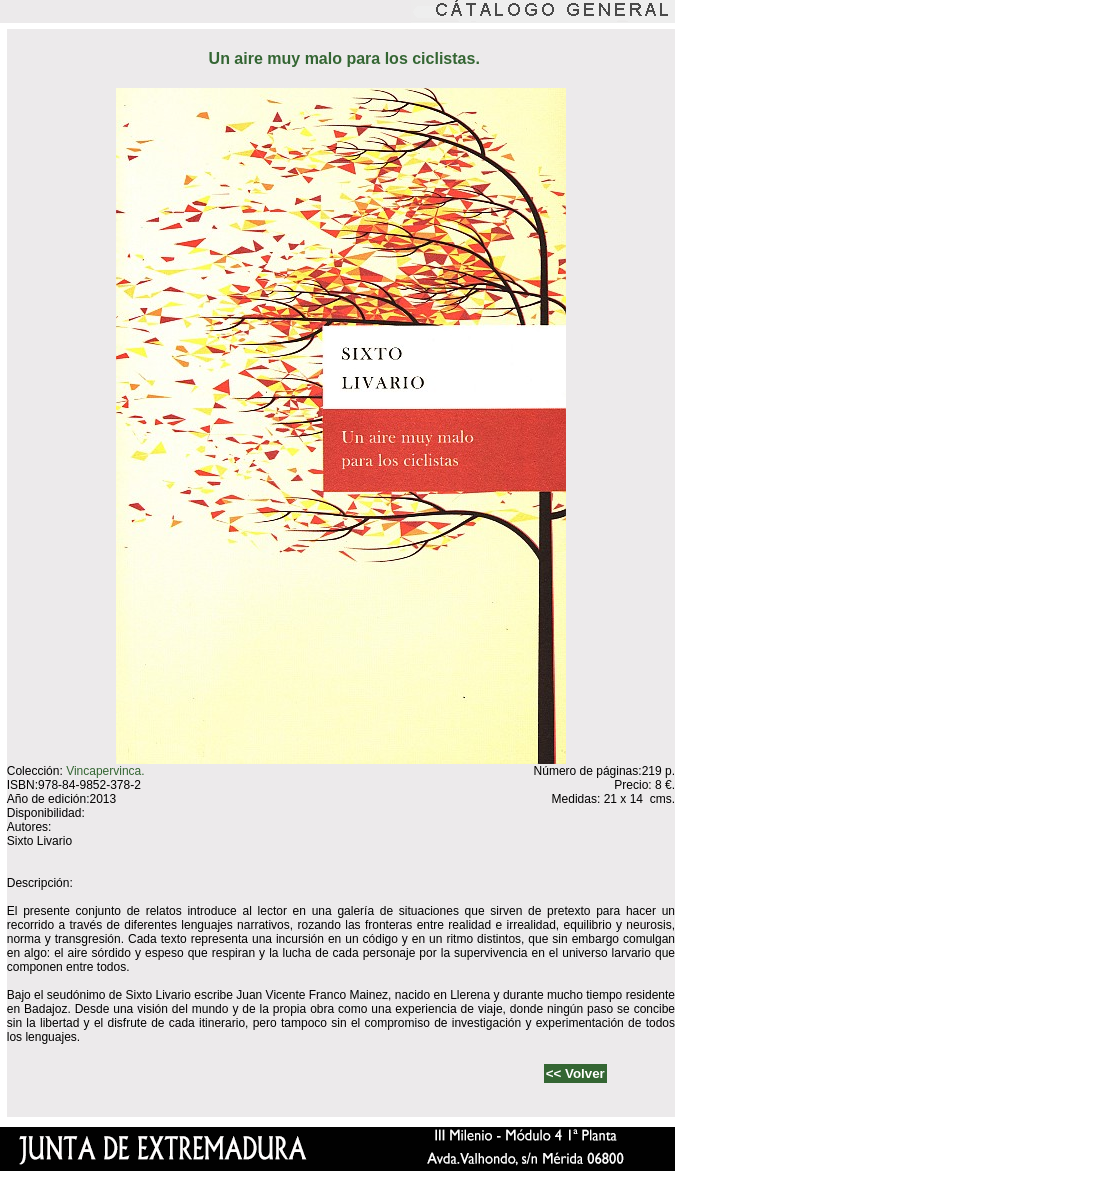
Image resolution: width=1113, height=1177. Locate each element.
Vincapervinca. (105, 771)
